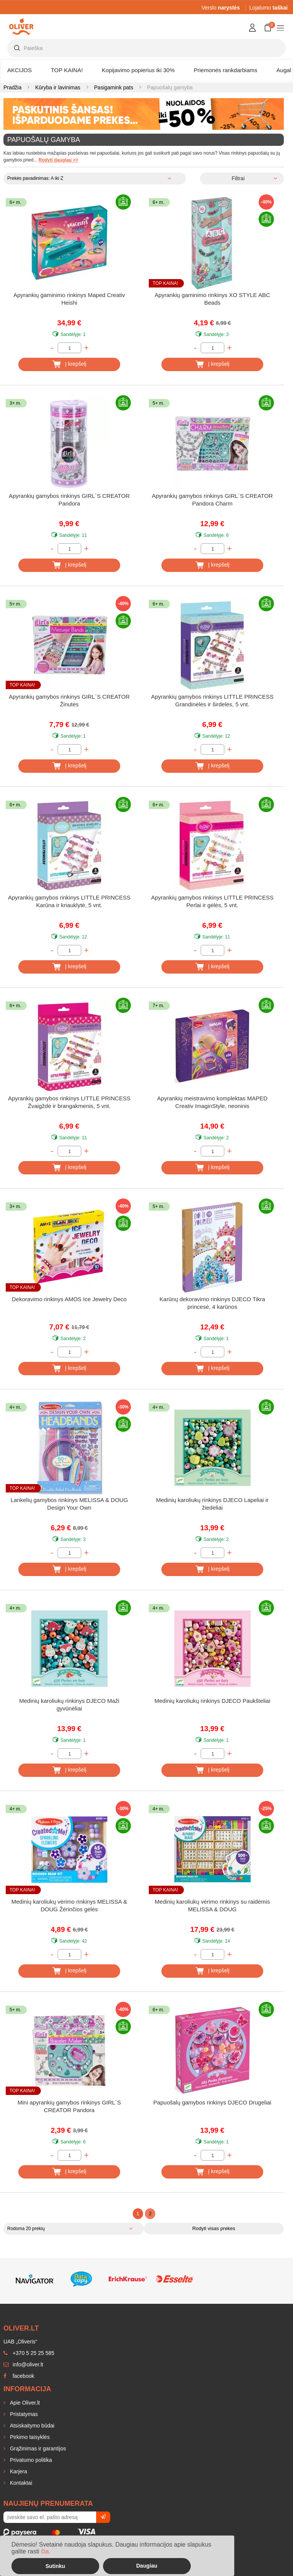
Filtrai (238, 178)
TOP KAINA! (67, 70)
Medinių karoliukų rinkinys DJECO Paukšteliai (212, 1700)
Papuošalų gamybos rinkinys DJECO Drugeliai (212, 2102)
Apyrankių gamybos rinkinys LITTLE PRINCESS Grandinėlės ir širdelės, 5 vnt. (212, 700)
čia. (45, 2551)
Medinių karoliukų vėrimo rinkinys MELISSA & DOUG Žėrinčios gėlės (69, 1905)
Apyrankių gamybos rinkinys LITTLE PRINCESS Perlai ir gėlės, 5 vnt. (212, 901)
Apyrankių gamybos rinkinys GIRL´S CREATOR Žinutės (69, 700)
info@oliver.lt (23, 2364)
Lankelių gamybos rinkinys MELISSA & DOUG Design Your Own (69, 1504)
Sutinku (55, 2566)
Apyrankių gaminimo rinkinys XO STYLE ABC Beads (212, 299)
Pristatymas (23, 2414)
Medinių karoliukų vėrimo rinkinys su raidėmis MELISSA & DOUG (212, 1905)
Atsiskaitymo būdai (31, 2426)
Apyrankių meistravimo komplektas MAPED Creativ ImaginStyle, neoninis (212, 1102)
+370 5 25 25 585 (28, 2353)
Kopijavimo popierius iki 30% (138, 70)
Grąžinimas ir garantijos (37, 2448)
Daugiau (146, 2566)
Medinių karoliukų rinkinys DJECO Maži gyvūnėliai (69, 1704)
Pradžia (12, 87)
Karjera (17, 2471)
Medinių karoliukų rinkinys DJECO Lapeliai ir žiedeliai (212, 1504)
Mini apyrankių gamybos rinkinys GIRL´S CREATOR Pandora (69, 2106)
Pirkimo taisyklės (29, 2437)
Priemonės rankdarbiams (226, 70)
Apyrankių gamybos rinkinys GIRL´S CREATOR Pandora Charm (212, 500)
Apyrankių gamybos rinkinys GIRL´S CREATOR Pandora (69, 500)
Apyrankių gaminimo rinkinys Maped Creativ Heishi (69, 299)
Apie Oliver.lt (24, 2403)
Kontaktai (20, 2483)
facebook (18, 2376)
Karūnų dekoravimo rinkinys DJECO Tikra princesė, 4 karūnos (212, 1303)
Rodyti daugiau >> (58, 160)
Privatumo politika (30, 2460)
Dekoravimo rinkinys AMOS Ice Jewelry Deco (69, 1299)
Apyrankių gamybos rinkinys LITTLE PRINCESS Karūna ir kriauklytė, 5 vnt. (69, 901)
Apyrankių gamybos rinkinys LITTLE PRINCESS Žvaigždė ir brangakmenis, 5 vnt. (69, 1102)
